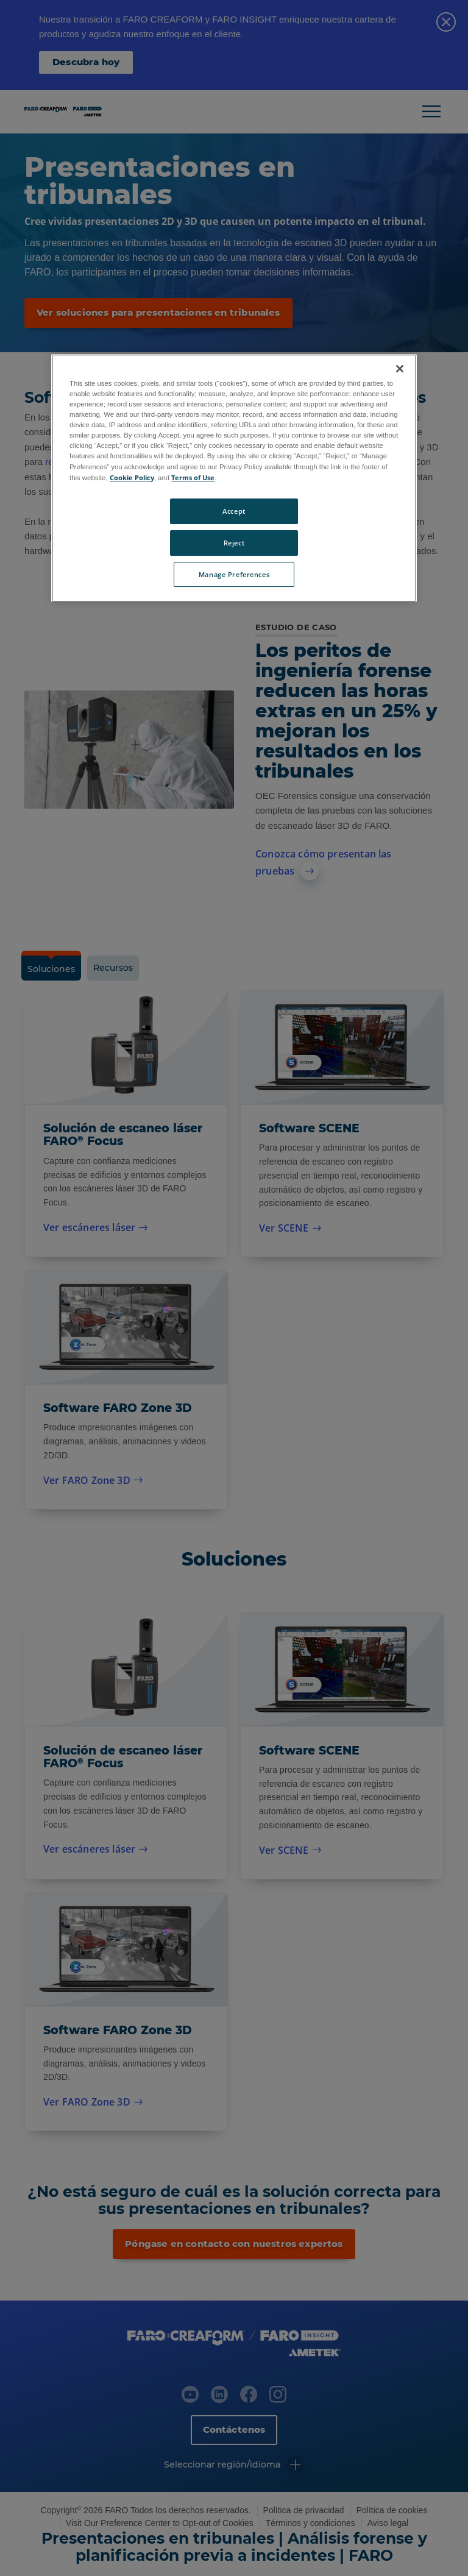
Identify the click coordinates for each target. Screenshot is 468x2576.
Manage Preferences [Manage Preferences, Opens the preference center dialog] (234, 574)
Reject (234, 542)
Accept (233, 511)
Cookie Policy (132, 477)
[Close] (399, 368)
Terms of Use (192, 477)
